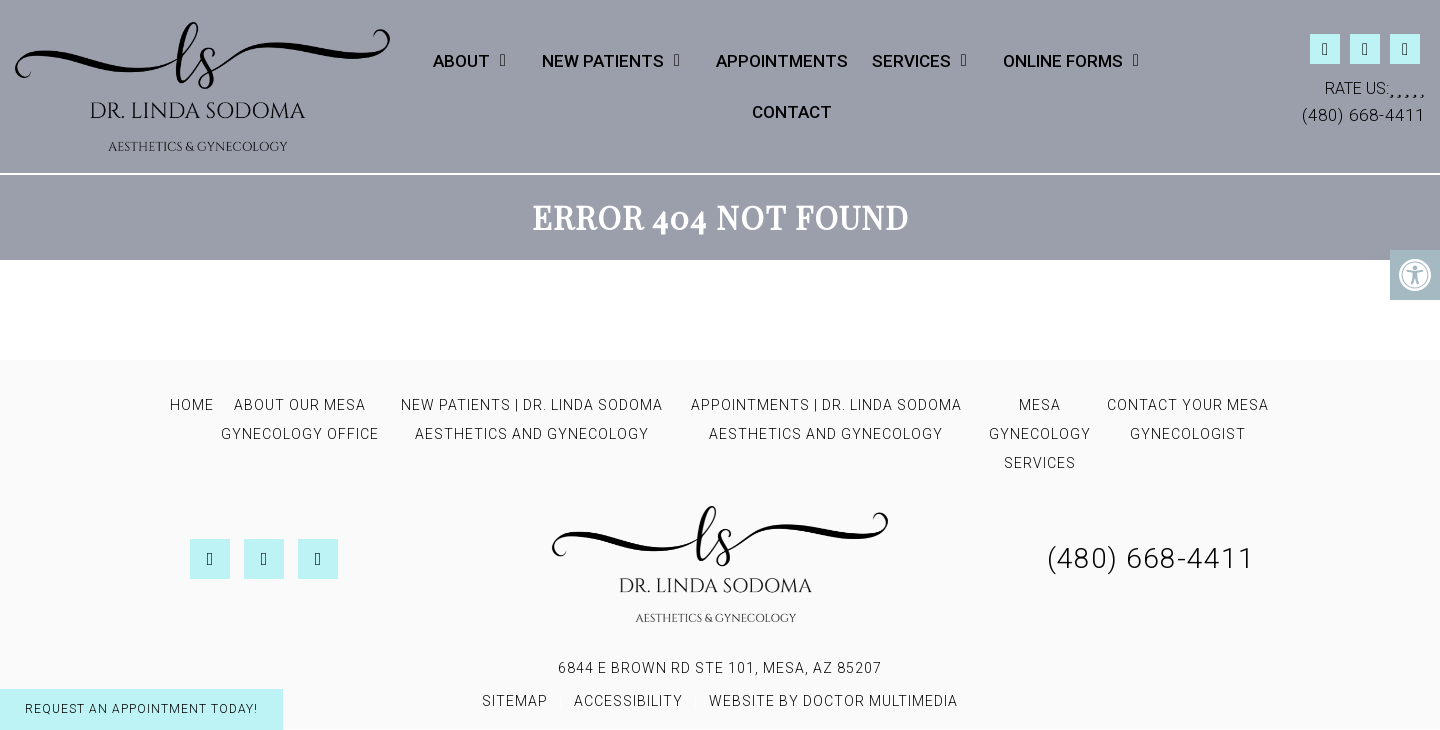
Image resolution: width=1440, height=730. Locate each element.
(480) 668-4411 (1363, 115)
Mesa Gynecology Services (1040, 434)
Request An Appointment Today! (141, 709)
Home (192, 405)
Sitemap (515, 701)
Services (911, 61)
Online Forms (1063, 61)
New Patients (603, 61)
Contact (792, 112)
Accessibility (628, 701)
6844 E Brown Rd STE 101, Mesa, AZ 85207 (720, 668)
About (461, 61)
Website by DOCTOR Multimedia (833, 701)
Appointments (782, 61)
